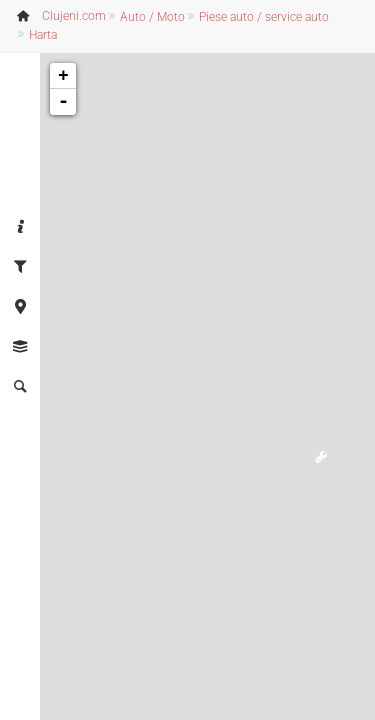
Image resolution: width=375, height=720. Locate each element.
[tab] (20, 228)
